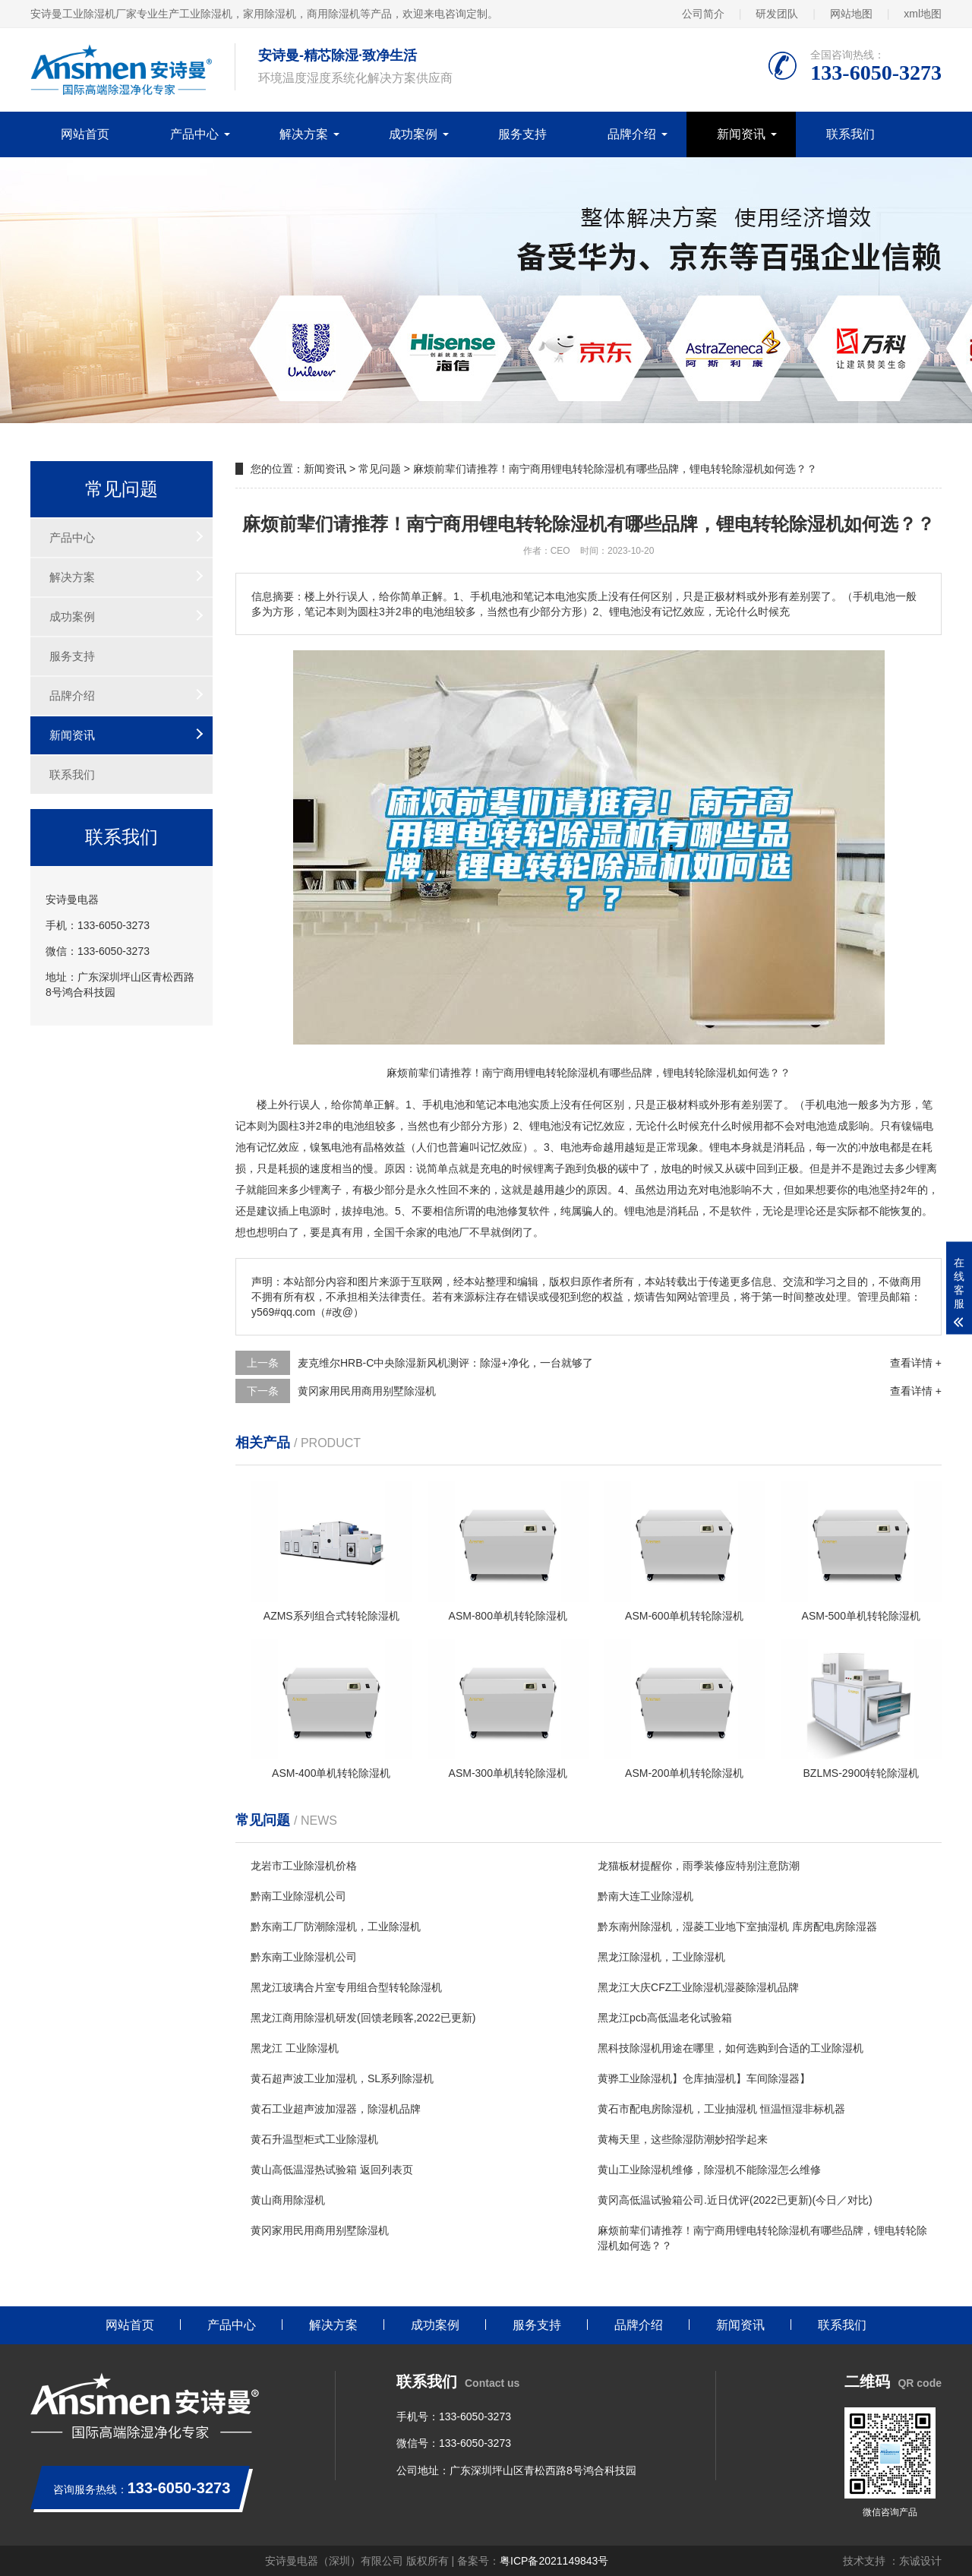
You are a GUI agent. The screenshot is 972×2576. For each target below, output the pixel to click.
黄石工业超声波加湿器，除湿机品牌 (336, 2109)
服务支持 (522, 134)
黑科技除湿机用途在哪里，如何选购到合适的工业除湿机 (730, 2048)
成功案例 (413, 134)
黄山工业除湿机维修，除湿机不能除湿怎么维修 (709, 2170)
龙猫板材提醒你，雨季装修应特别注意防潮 (699, 1866)
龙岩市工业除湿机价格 (304, 1866)
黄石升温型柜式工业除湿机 (314, 2139)
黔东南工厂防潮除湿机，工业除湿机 (336, 1926)
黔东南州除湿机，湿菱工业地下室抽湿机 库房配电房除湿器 (737, 1926)
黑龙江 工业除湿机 (295, 2048)
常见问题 (379, 469)
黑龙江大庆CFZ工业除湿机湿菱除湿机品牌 (698, 1987)
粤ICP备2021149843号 (554, 2561)
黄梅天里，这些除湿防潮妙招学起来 (683, 2139)
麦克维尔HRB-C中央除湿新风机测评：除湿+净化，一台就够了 (445, 1363)
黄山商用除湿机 (288, 2200)
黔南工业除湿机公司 (298, 1896)
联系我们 (850, 134)
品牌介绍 (632, 134)
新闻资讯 (741, 134)
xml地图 (923, 14)
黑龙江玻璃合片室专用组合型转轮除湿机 (346, 1987)
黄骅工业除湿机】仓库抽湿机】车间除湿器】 (704, 2078)
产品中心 (194, 134)
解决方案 (303, 134)
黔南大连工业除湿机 (645, 1896)
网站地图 (851, 14)
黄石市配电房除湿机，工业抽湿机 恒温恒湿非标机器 (721, 2109)
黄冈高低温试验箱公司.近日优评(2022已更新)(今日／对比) (735, 2200)
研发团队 (777, 14)
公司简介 (703, 14)
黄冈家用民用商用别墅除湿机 (367, 1391)
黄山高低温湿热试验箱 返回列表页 (332, 2170)
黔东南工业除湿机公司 (304, 1957)
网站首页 (85, 134)
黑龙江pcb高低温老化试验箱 (665, 2018)
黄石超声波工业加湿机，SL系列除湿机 (342, 2078)
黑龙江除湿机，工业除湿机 (661, 1957)
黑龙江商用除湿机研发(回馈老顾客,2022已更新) (363, 2018)
